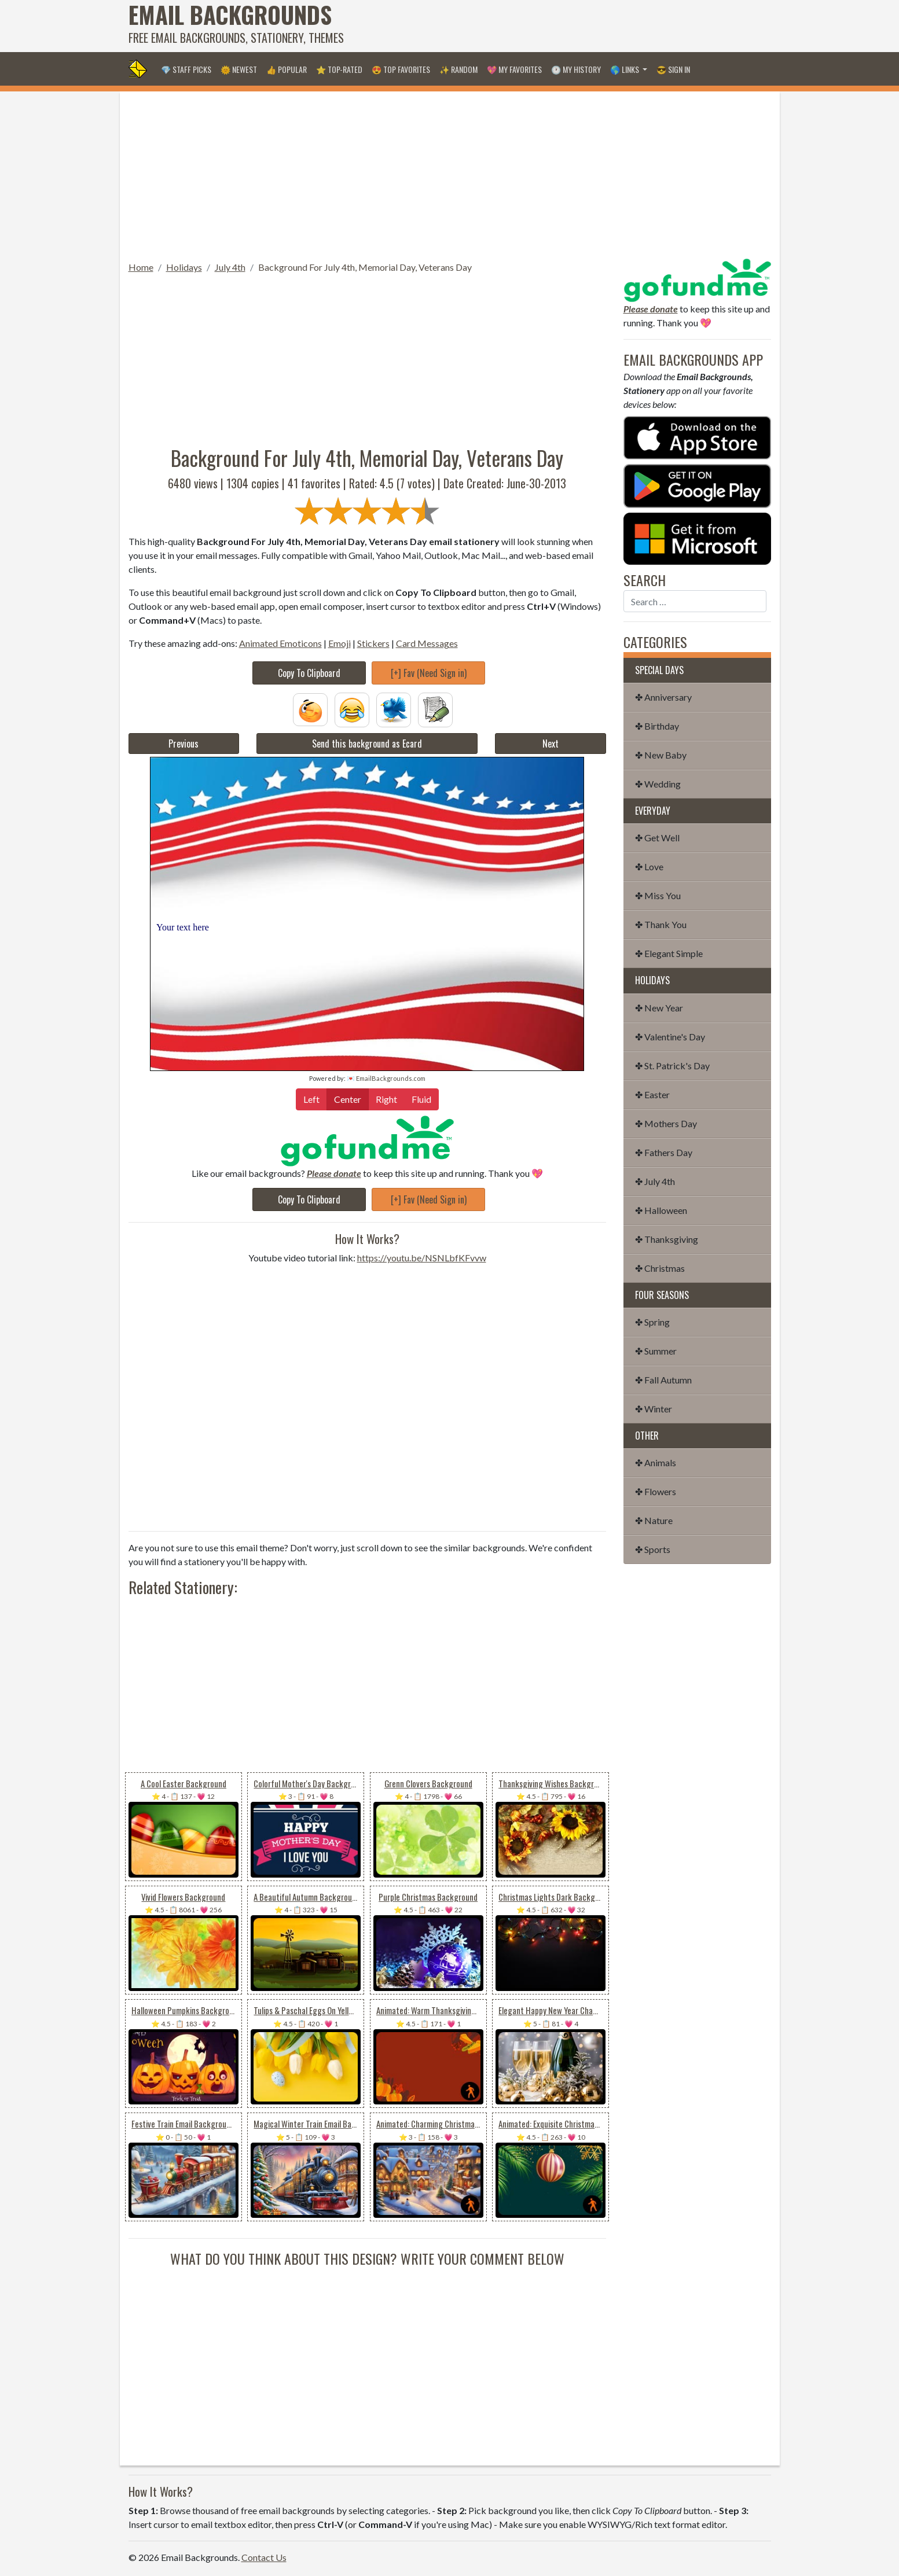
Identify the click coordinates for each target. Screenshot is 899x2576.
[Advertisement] (560, 26)
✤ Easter (652, 1094)
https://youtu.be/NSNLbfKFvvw (421, 1257)
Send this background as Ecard (367, 743)
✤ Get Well (657, 837)
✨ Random (458, 69)
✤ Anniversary (663, 696)
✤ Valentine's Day (670, 1036)
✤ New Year (659, 1007)
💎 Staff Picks (186, 69)
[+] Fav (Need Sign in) (429, 673)
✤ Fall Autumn (663, 1379)
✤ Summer (656, 1350)
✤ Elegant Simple (669, 953)
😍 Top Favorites (401, 69)
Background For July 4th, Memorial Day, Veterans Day (365, 267)
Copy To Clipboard (309, 673)
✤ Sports (652, 1549)
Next (550, 743)
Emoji (339, 643)
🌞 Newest (239, 69)
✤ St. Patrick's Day (672, 1065)
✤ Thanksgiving (666, 1239)
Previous (183, 743)
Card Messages (427, 643)
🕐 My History (576, 69)
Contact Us (264, 2557)
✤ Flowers (655, 1491)
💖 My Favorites (514, 69)
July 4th (230, 267)
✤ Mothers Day (666, 1123)
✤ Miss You (658, 895)
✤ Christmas (660, 1268)
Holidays (184, 267)
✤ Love (649, 866)
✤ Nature (654, 1520)
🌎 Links (625, 69)
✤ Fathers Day (663, 1152)
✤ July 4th (655, 1181)
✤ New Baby (661, 754)
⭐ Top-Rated (339, 69)
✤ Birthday (657, 725)
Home (141, 267)
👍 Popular (286, 69)
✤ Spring (652, 1321)
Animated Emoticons (280, 643)
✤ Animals (655, 1462)
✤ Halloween (661, 1210)
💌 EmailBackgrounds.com (386, 1078)
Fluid (421, 1098)
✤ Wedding (658, 783)
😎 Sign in (673, 69)
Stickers (373, 643)
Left (311, 1098)
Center (347, 1098)
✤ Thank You (661, 924)
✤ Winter (653, 1408)
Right (386, 1098)
